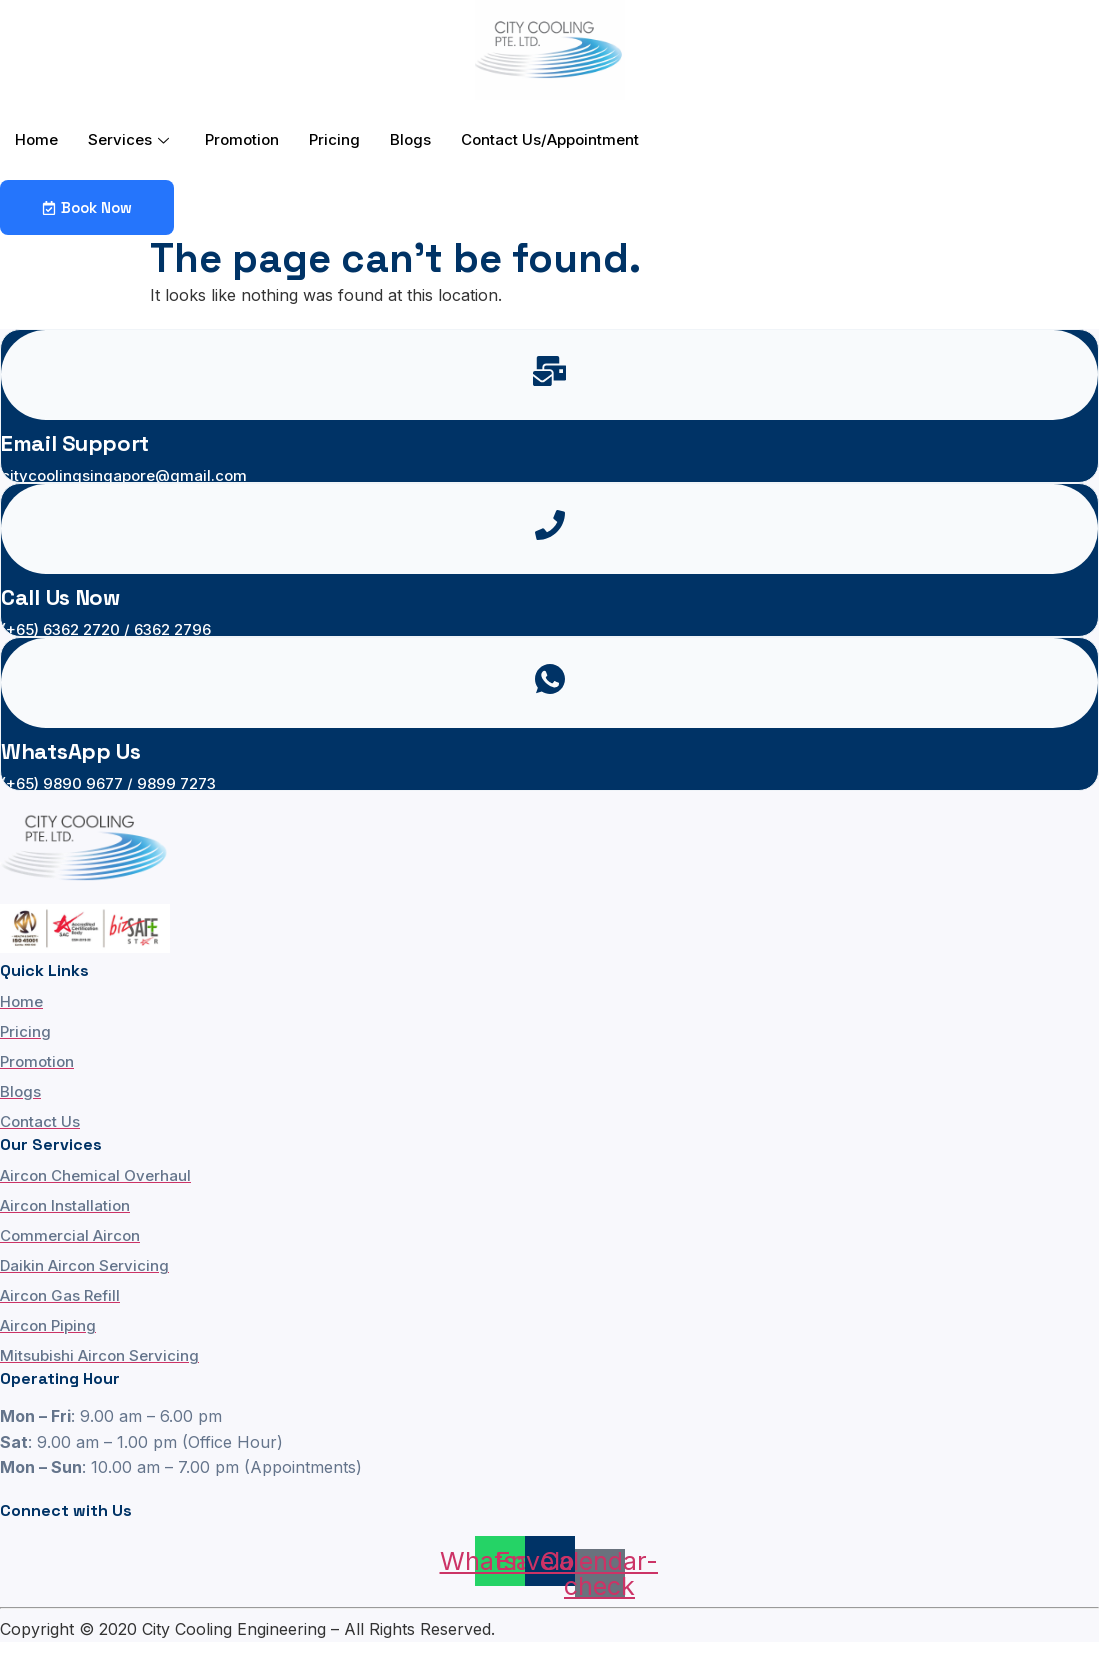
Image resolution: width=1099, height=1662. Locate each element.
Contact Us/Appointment (550, 139)
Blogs (410, 139)
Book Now (87, 207)
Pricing (334, 139)
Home (36, 139)
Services (128, 139)
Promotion (242, 139)
